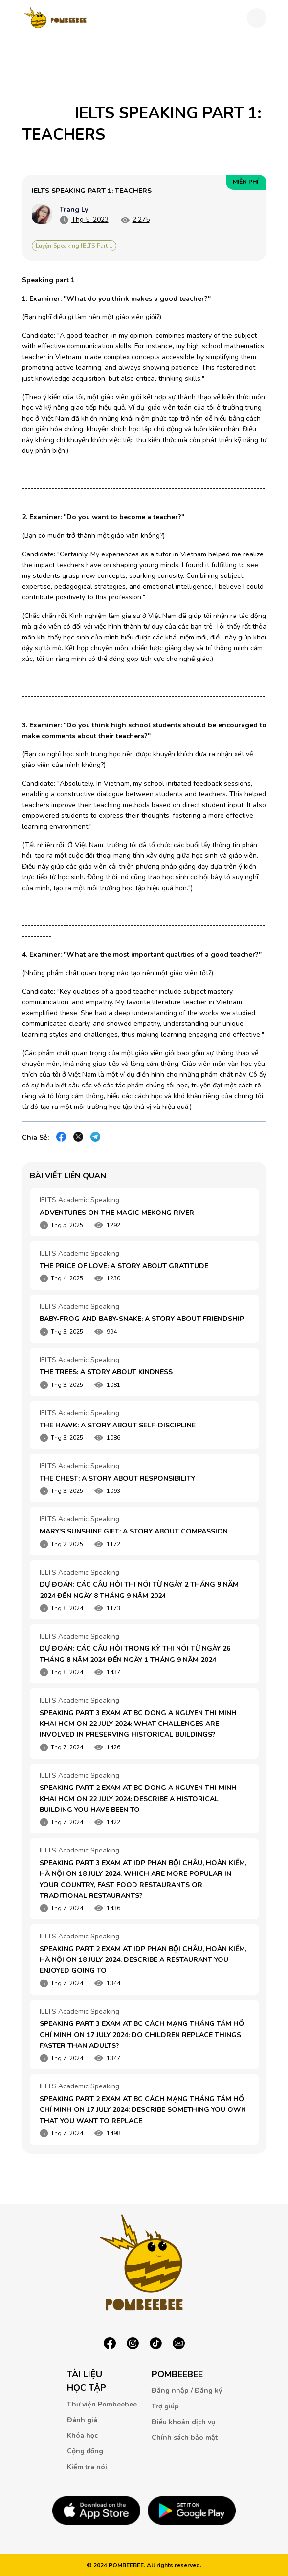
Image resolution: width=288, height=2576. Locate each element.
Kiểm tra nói (87, 2466)
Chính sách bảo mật (185, 2437)
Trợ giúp (165, 2406)
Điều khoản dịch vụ (183, 2422)
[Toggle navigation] (256, 18)
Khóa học (82, 2435)
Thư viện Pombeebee (102, 2404)
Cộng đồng (85, 2451)
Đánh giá (82, 2420)
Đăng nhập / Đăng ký (187, 2390)
